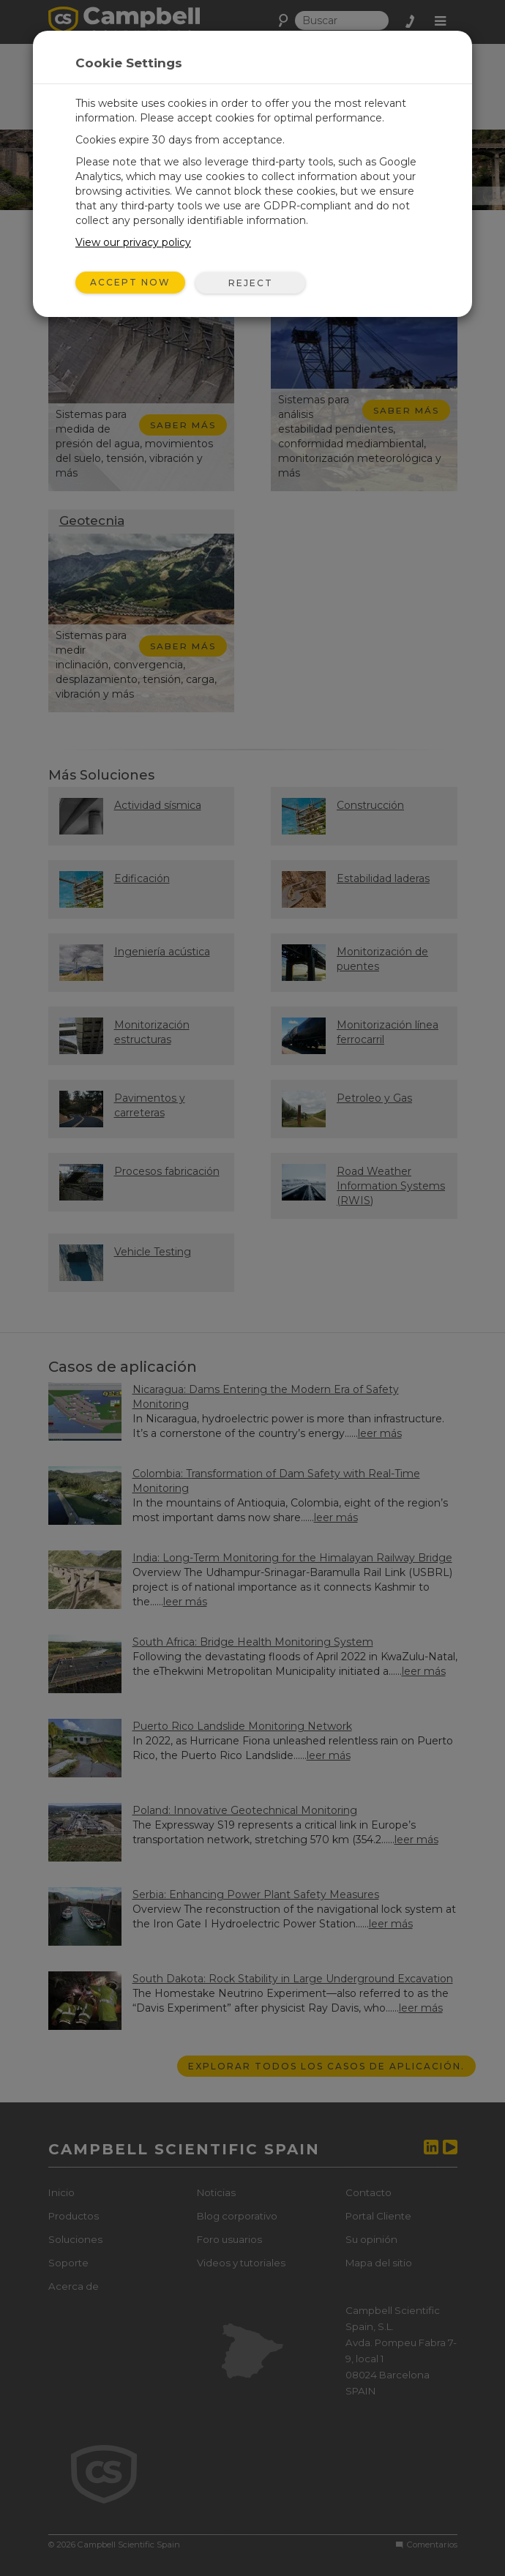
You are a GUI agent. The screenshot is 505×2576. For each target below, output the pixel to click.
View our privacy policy (133, 242)
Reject (250, 282)
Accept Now (130, 282)
